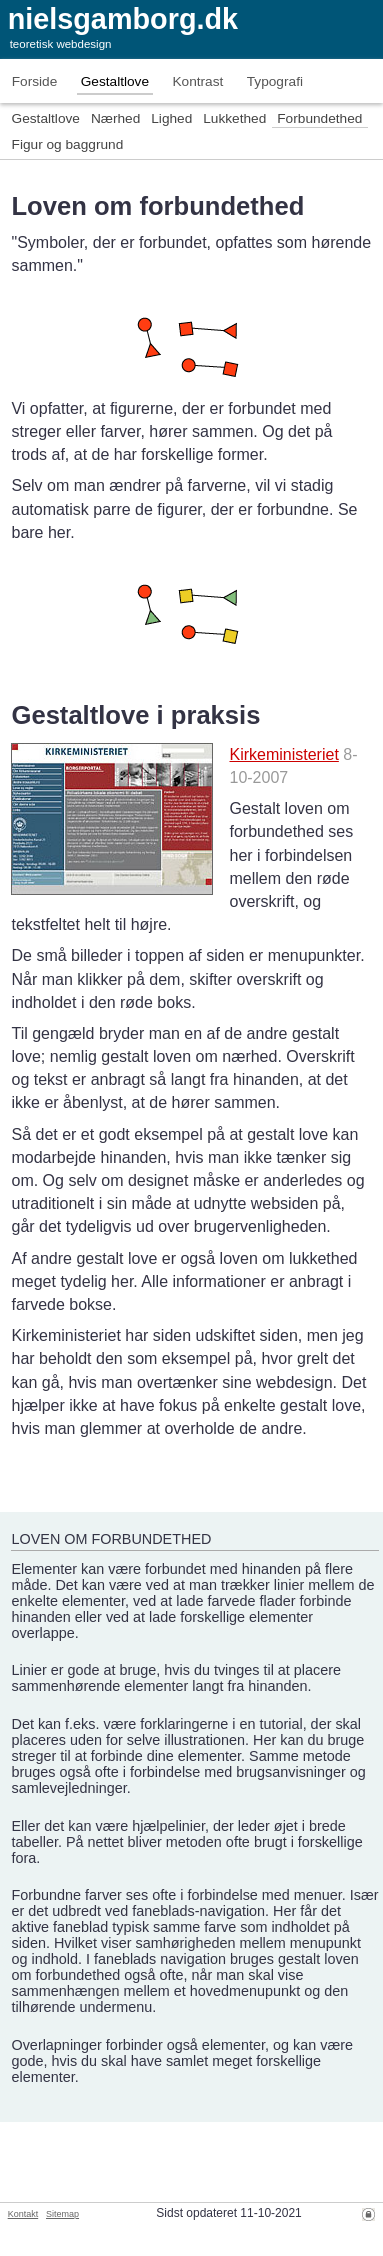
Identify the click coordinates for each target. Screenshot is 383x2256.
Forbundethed (319, 118)
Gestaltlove (115, 81)
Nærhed (115, 118)
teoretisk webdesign (61, 44)
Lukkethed (234, 118)
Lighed (171, 118)
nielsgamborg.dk (123, 19)
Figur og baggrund (68, 144)
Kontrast (197, 81)
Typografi (275, 81)
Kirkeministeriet (283, 754)
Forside (35, 81)
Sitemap (62, 2214)
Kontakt (23, 2214)
